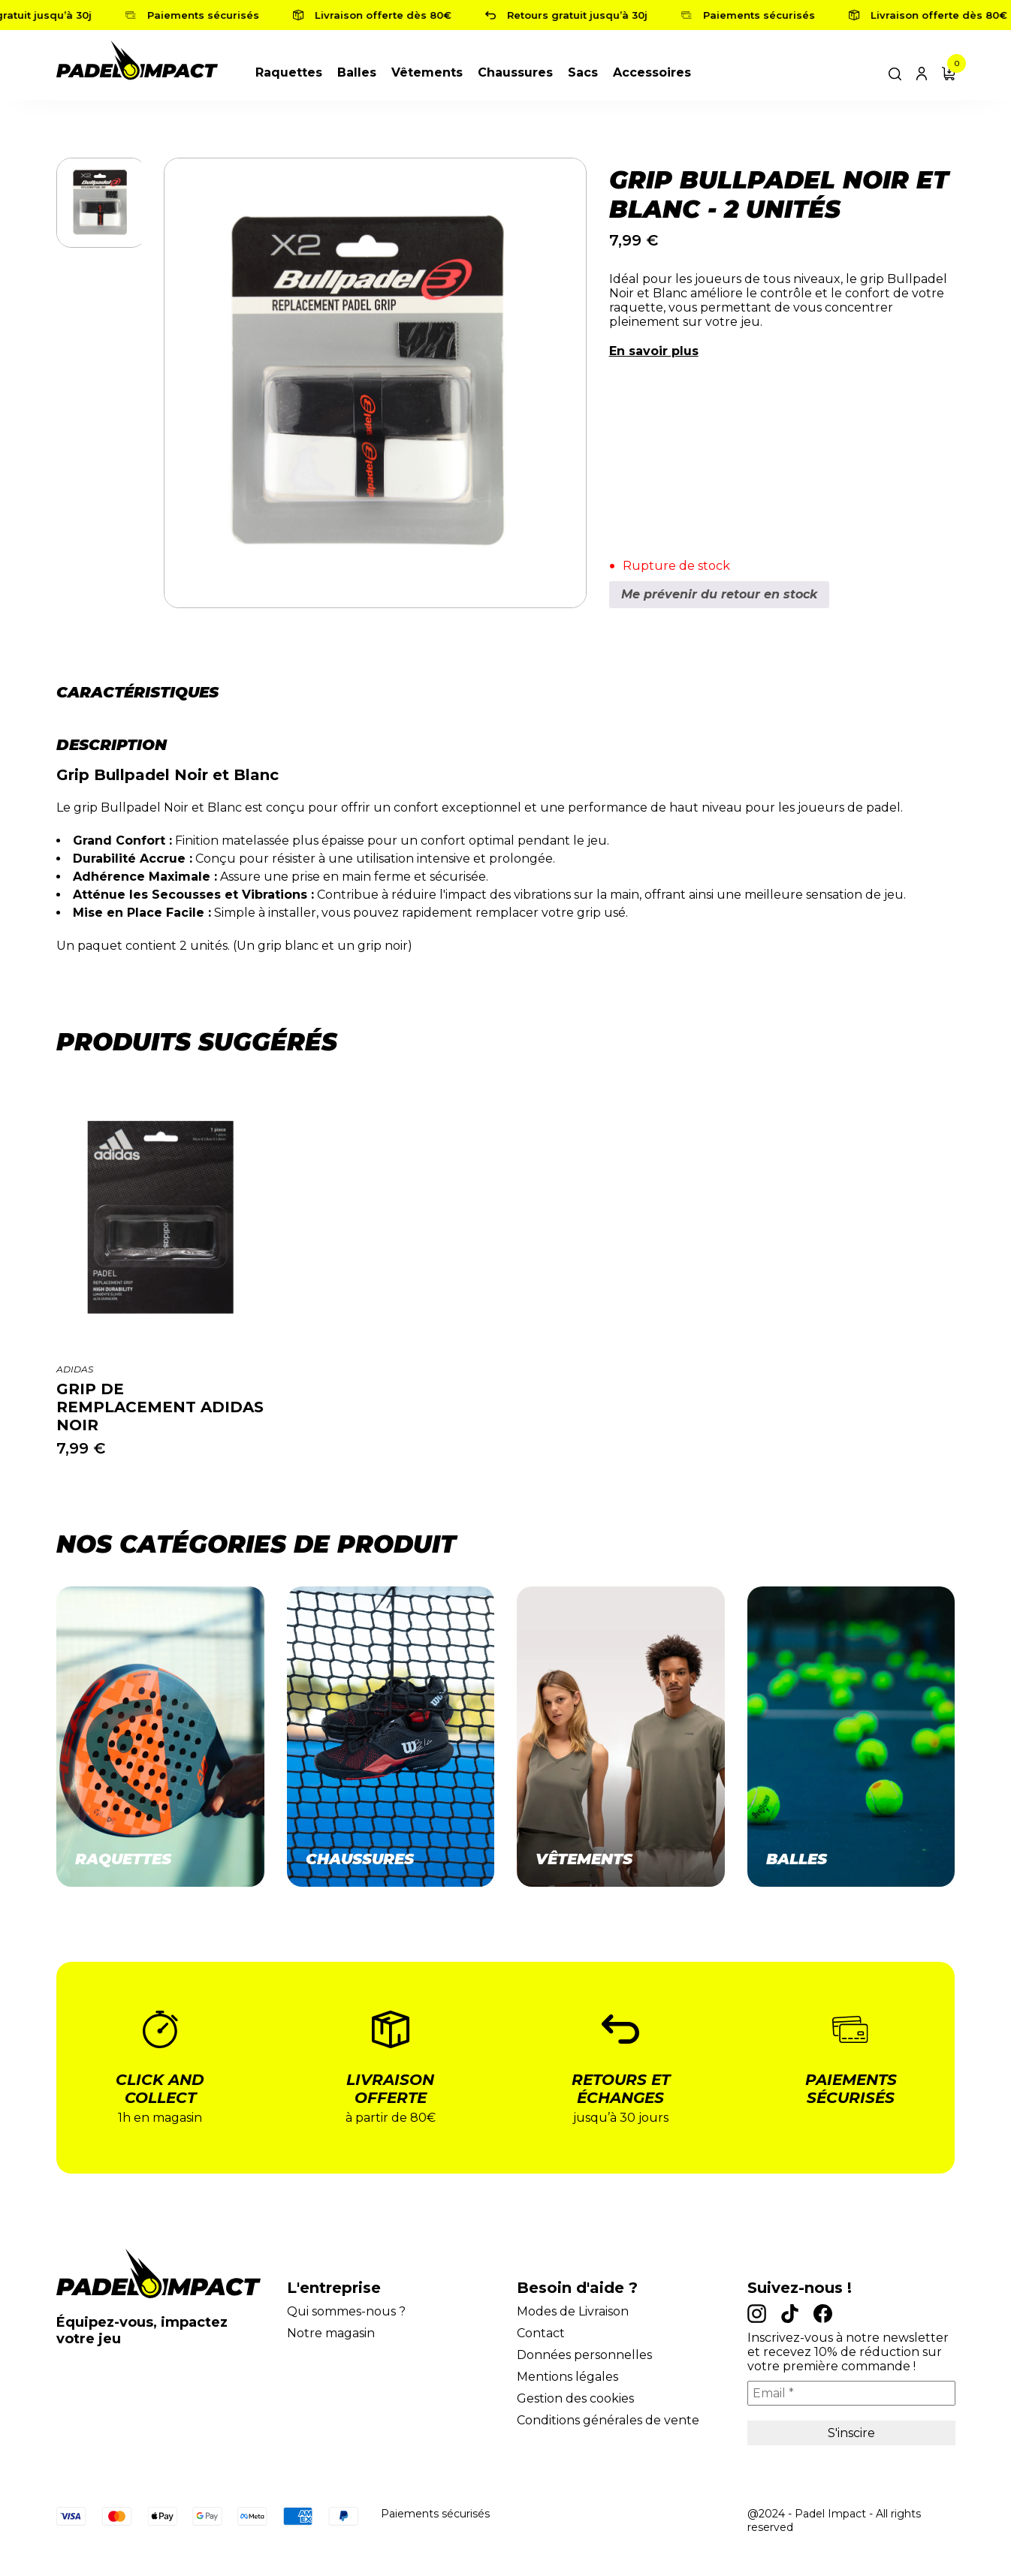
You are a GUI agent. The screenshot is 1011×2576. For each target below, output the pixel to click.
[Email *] (851, 2393)
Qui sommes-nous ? (346, 2311)
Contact (541, 2333)
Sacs (583, 72)
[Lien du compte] (921, 72)
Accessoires (652, 72)
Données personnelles (584, 2355)
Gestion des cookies (575, 2398)
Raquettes (288, 72)
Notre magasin (331, 2333)
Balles (356, 72)
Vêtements (427, 72)
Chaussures (515, 72)
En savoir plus (654, 351)
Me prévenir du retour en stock (719, 594)
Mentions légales (567, 2377)
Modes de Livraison (573, 2311)
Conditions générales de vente (608, 2420)
